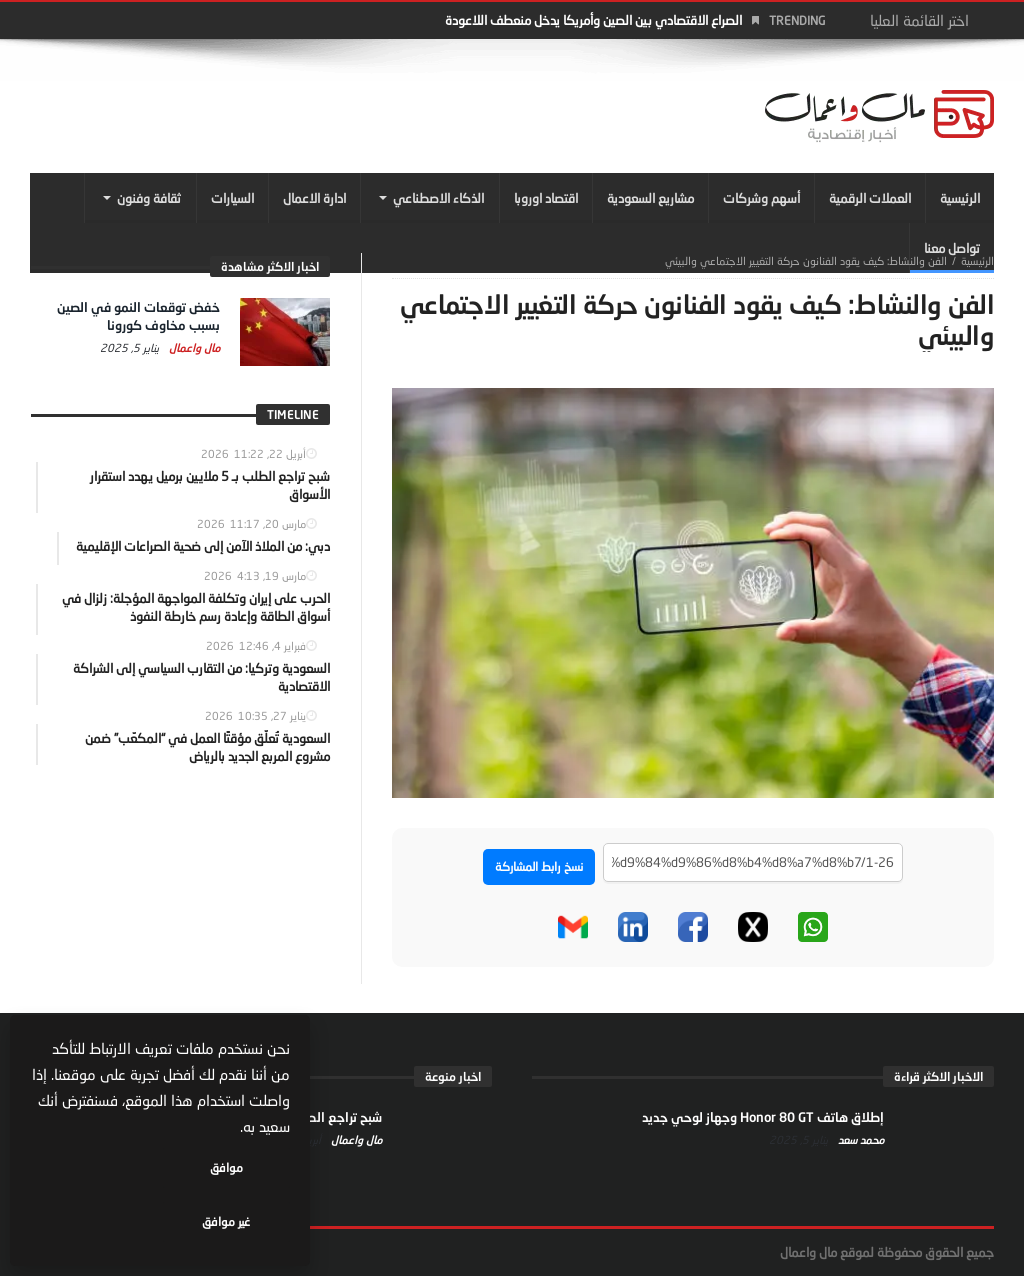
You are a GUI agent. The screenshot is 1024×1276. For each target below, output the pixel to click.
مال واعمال (193, 347)
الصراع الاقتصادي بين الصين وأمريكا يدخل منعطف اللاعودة (593, 20)
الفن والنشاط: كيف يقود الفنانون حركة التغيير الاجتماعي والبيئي (806, 260)
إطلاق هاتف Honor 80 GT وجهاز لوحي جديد (763, 1117)
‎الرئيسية (977, 260)
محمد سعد (859, 1139)
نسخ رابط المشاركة (539, 866)
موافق (231, 1221)
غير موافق (101, 1221)
